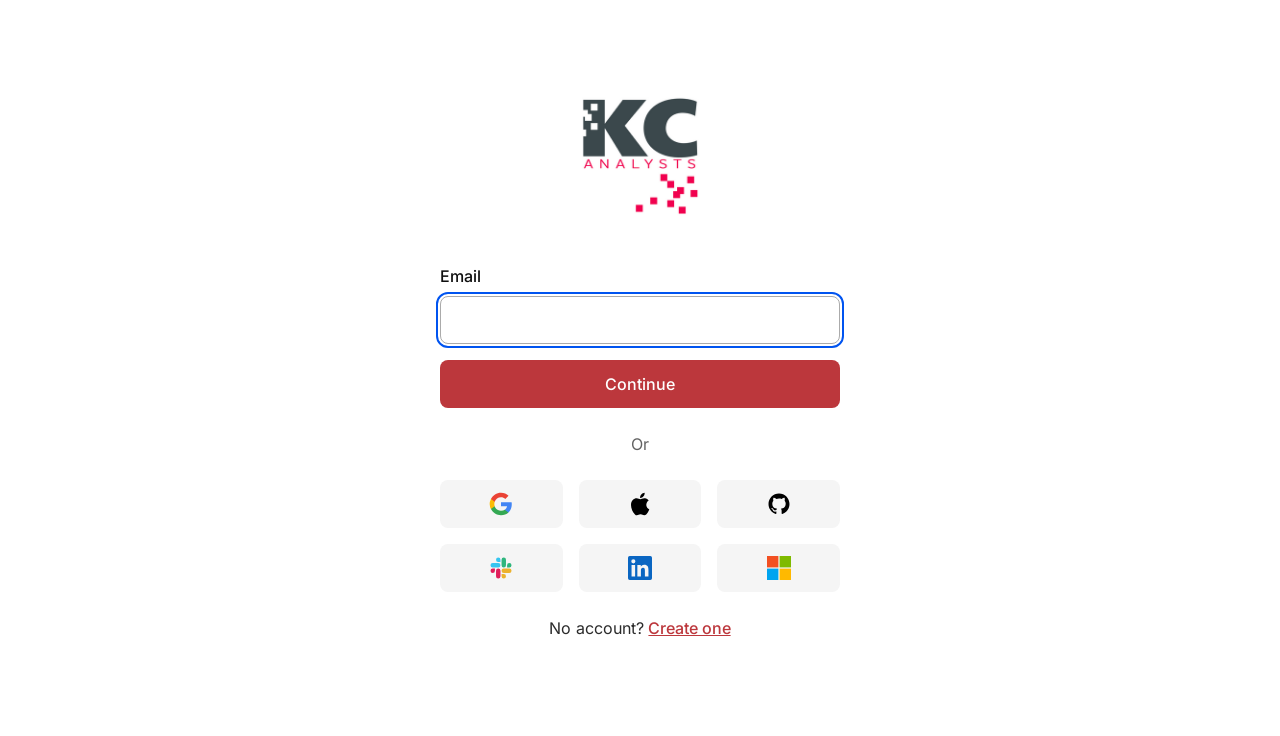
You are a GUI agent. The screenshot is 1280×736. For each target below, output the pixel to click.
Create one (689, 628)
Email (460, 276)
